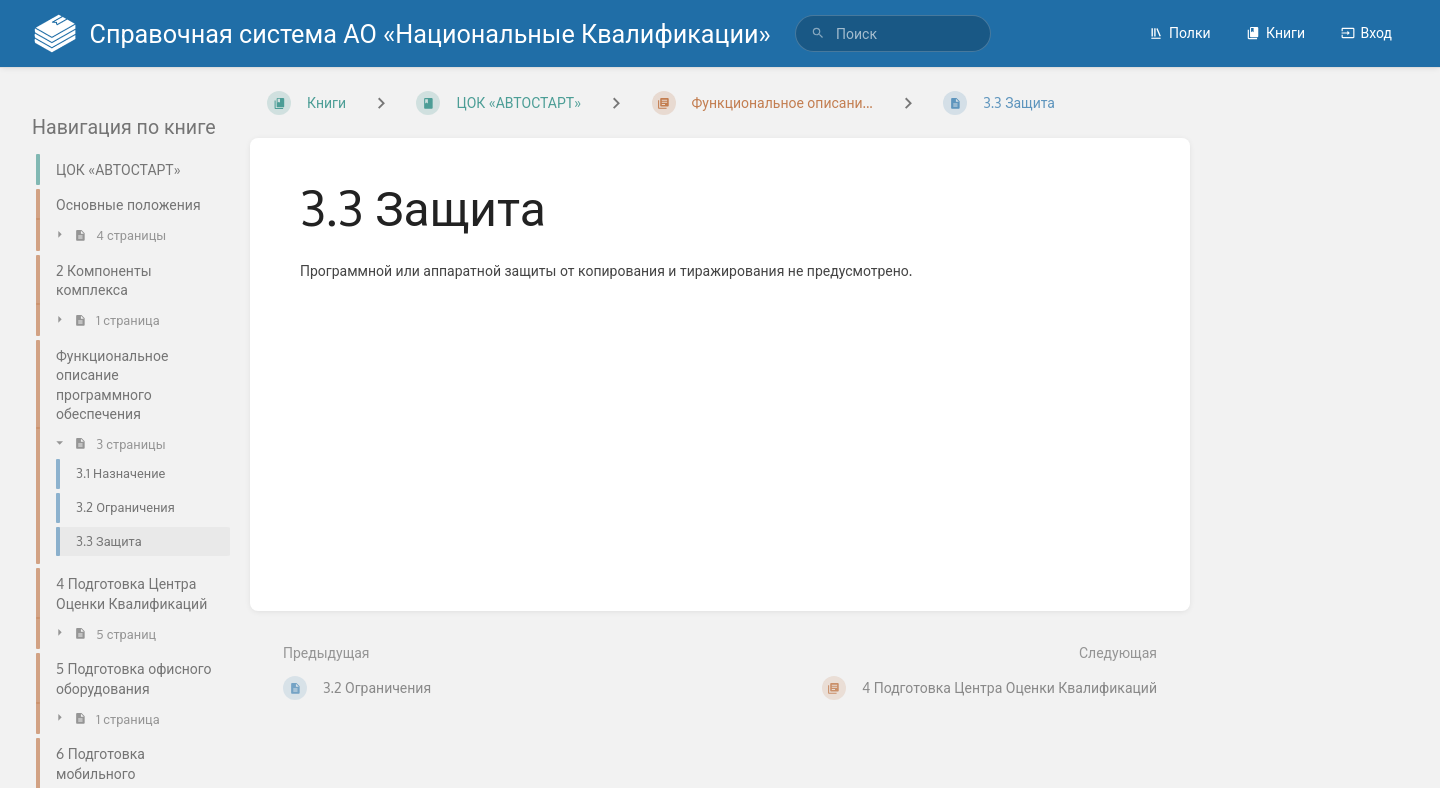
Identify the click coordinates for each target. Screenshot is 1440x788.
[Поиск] (818, 33)
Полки (1180, 32)
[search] (893, 33)
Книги (1275, 32)
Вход (1366, 32)
